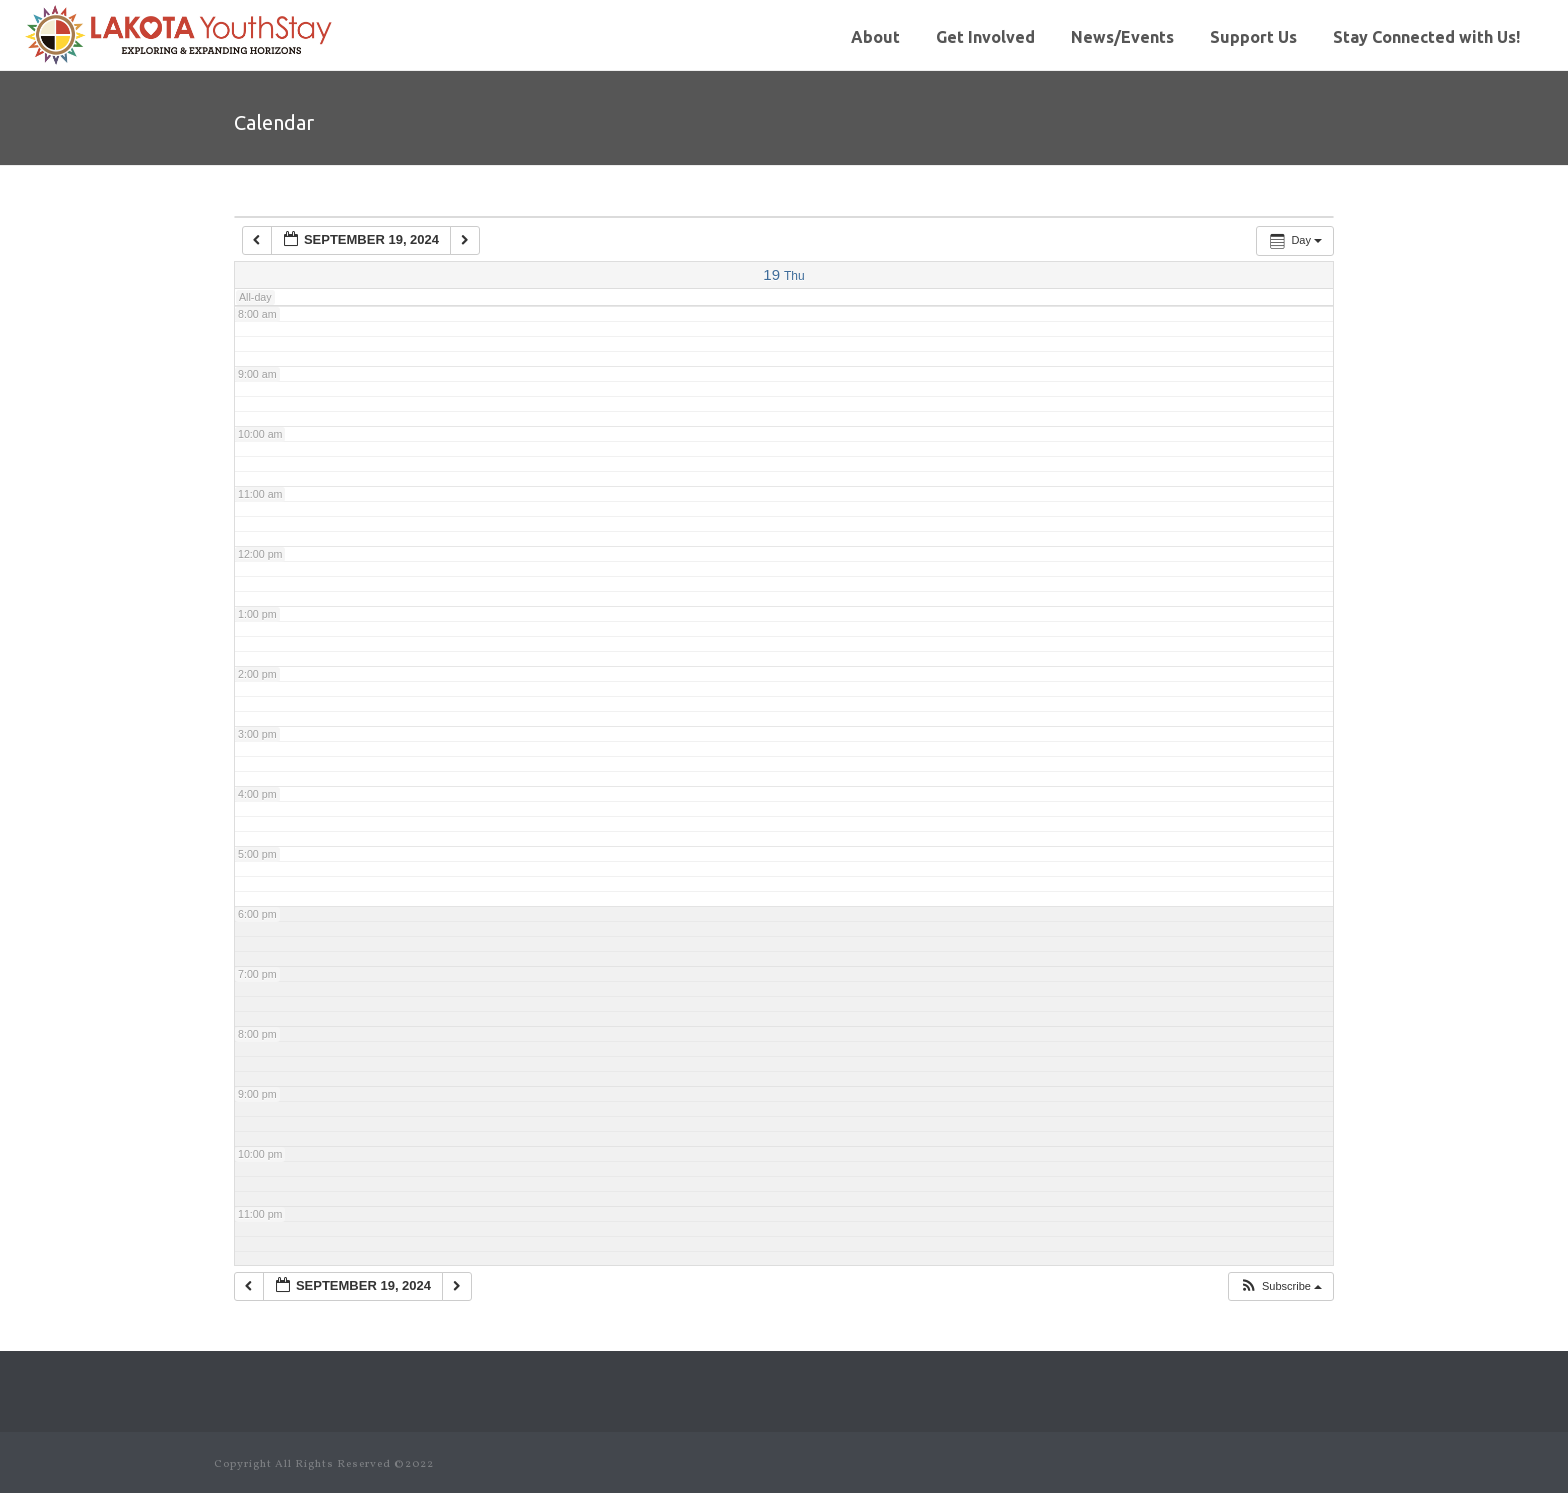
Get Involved (985, 37)
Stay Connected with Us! (1426, 37)
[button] (1280, 1286)
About (875, 37)
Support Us (1253, 37)
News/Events (1122, 37)
